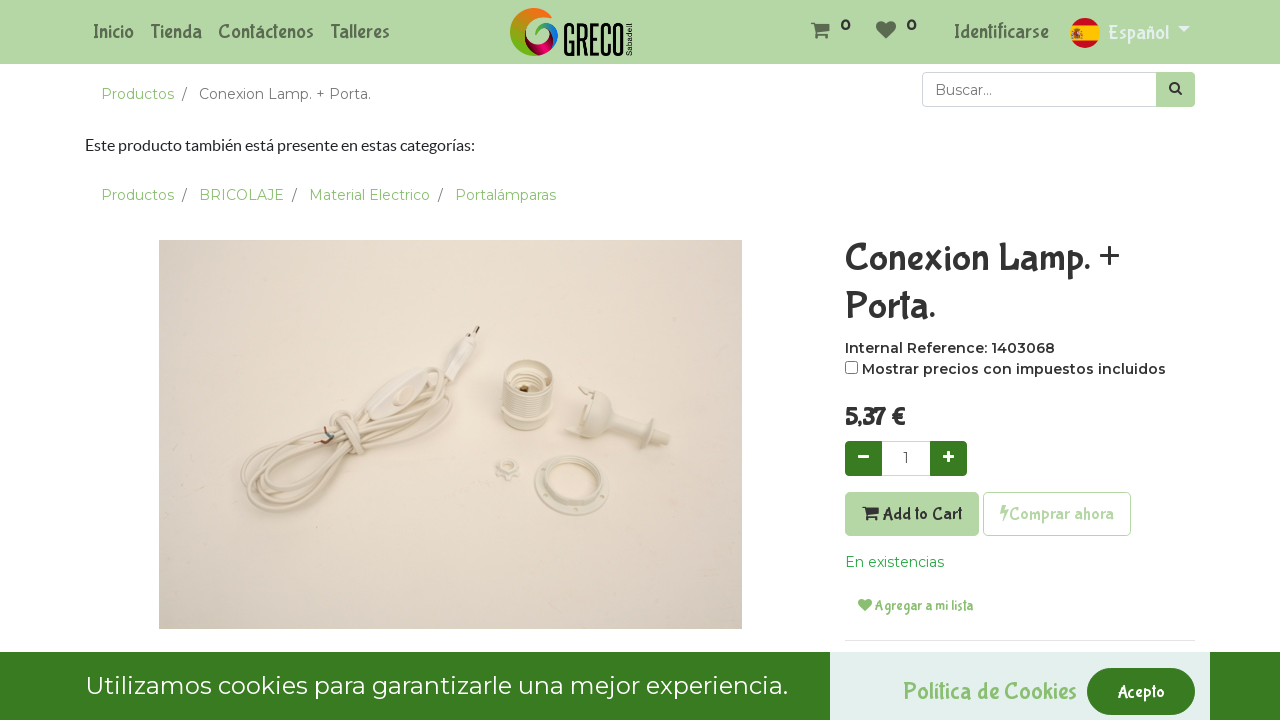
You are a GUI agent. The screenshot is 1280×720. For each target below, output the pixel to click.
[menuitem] (113, 32)
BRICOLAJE (241, 195)
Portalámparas (505, 195)
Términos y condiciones (926, 667)
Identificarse (1001, 31)
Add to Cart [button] (912, 514)
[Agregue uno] (948, 458)
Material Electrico (369, 195)
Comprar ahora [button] (1057, 514)
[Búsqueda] (1175, 89)
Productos (137, 94)
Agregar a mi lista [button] (915, 606)
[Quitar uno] (863, 458)
